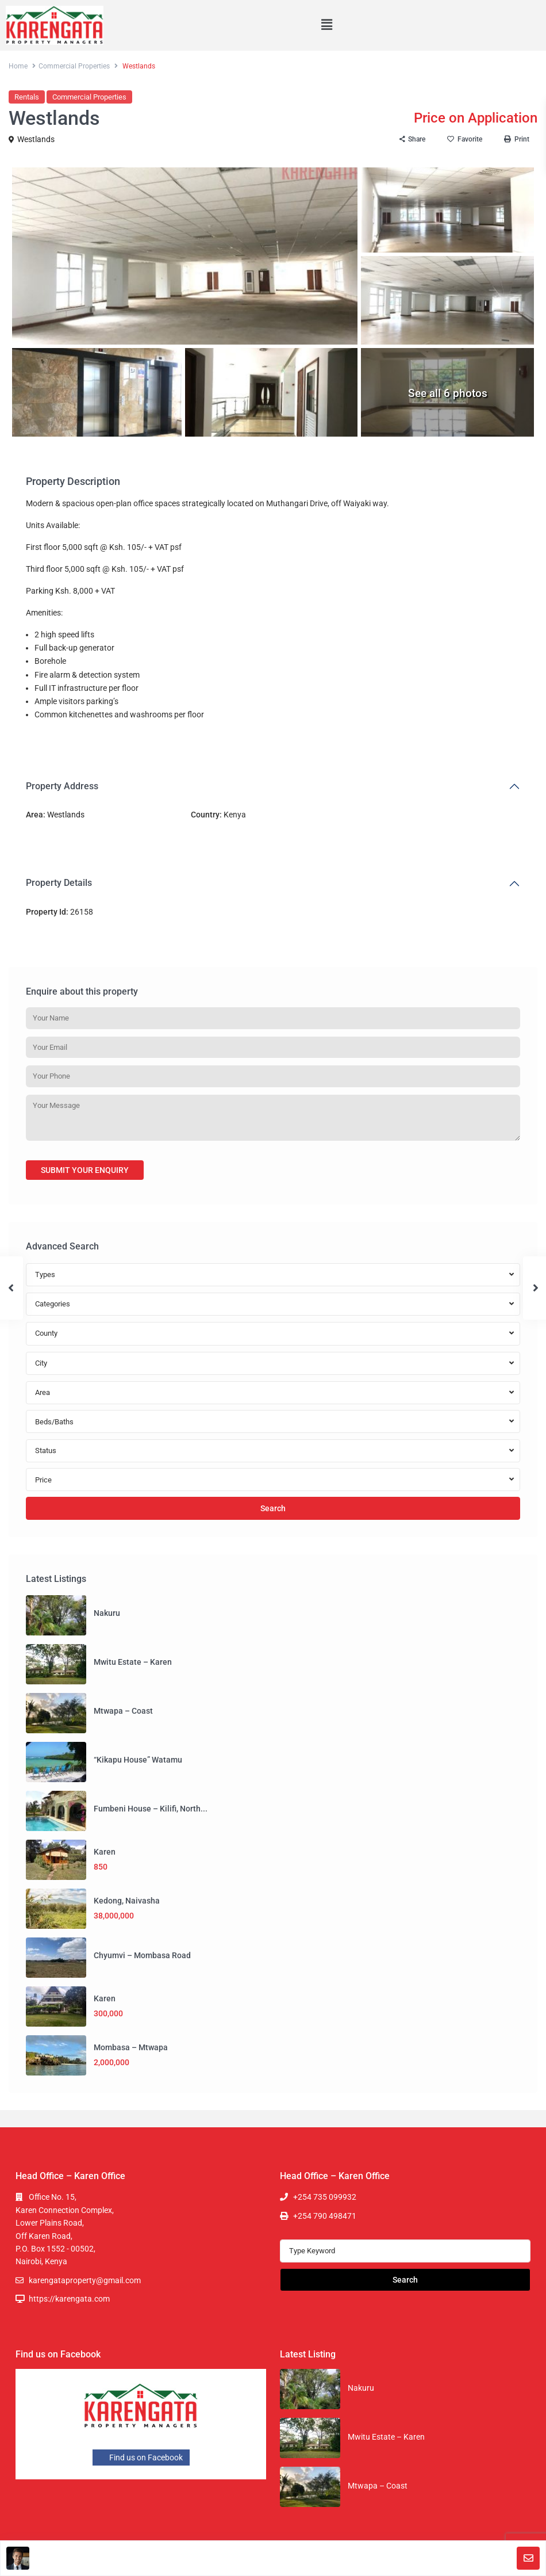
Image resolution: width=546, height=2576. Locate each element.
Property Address (62, 786)
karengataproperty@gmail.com (85, 2280)
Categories (52, 1304)
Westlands (36, 139)
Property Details (59, 882)
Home (18, 66)
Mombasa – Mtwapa (131, 2047)
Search (273, 1508)
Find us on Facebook (141, 2457)
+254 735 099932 (324, 2197)
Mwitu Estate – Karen (133, 1662)
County (46, 1333)
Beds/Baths (54, 1421)
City (41, 1363)
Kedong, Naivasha (127, 1900)
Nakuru (107, 1613)
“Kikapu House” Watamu (138, 1759)
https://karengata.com (69, 2298)
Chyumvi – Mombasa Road (142, 1955)
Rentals (26, 97)
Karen (105, 1851)
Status (45, 1450)
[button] (326, 25)
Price (43, 1480)
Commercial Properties (74, 66)
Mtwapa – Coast (123, 1710)
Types (45, 1274)
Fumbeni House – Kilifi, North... (150, 1808)
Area (42, 1392)
